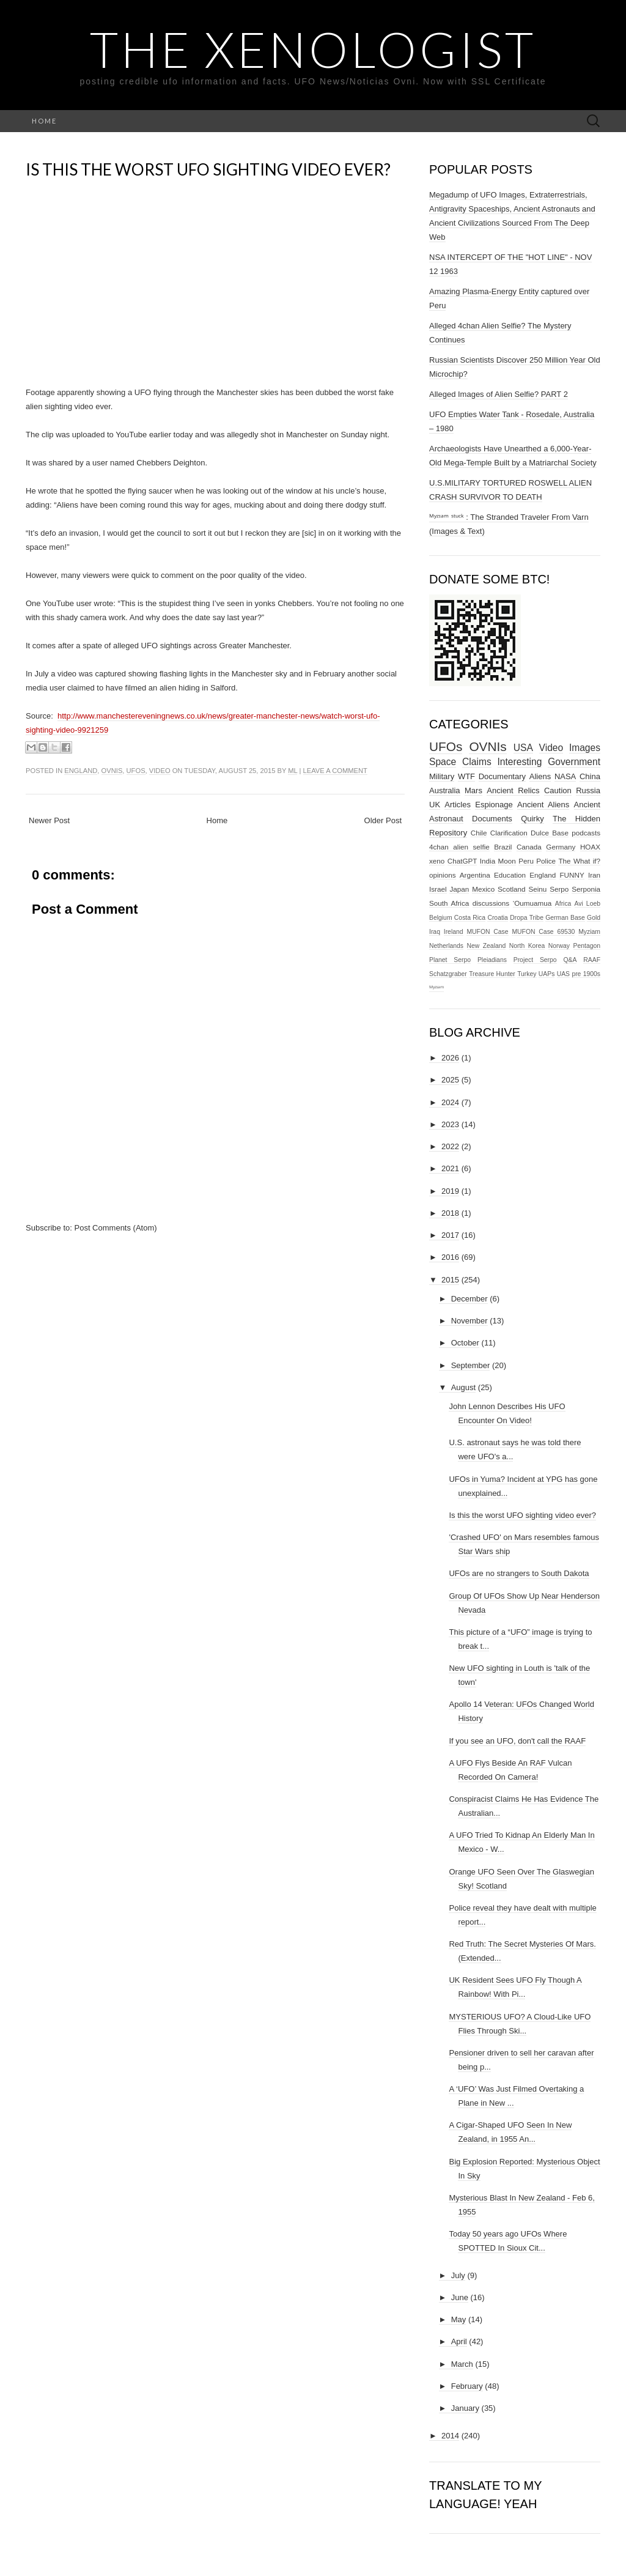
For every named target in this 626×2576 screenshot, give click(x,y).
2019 (450, 1191)
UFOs (136, 770)
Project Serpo (535, 960)
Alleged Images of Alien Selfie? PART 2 (498, 394)
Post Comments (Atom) (116, 1227)
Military (441, 776)
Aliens (540, 776)
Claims (477, 762)
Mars (473, 790)
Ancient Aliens (543, 804)
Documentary (502, 776)
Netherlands (446, 945)
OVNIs (112, 770)
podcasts (586, 833)
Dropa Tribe (526, 917)
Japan (459, 889)
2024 (450, 1102)
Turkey (526, 974)
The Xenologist (313, 49)
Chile (479, 833)
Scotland (511, 889)
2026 (450, 1057)
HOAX (590, 847)
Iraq (434, 931)
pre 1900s (586, 974)
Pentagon (587, 945)
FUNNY (571, 875)
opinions (442, 875)
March (462, 2364)
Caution (558, 790)
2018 (450, 1213)
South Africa (449, 903)
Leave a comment (335, 770)
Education (510, 875)
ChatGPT (462, 861)
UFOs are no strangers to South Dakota (519, 1573)
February (467, 2386)
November (469, 1320)
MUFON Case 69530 (543, 931)
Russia (588, 790)
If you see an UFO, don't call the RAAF (517, 1740)
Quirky (532, 818)
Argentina (475, 875)
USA (523, 747)
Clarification (509, 833)
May (458, 2319)
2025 (450, 1079)
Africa (563, 903)
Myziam (589, 931)
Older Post (383, 820)
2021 (450, 1168)
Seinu (537, 889)
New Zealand (486, 945)
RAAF (591, 960)
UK (434, 804)
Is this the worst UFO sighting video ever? (208, 169)
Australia (444, 790)
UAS (563, 974)
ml (292, 770)
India (487, 861)
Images (584, 747)
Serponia (586, 889)
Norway (559, 945)
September (470, 1365)
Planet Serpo (450, 960)
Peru (526, 861)
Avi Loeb (588, 903)
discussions (491, 903)
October (465, 1342)
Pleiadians (492, 960)
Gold (593, 917)
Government (574, 762)
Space (442, 762)
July (458, 2275)
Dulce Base (550, 833)
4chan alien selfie (459, 847)
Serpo (559, 889)
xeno (436, 861)
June (459, 2297)
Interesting (520, 762)
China (590, 776)
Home (44, 121)
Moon (507, 861)
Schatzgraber (448, 974)
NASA (565, 776)
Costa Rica (469, 917)
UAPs (547, 974)
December (469, 1298)
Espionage (493, 804)
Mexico (483, 889)
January (465, 2408)
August (463, 1387)
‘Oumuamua (532, 903)
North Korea (527, 945)
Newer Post (49, 820)
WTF (466, 776)
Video (160, 770)
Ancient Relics (513, 790)
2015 (450, 1279)
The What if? (579, 861)
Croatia (497, 917)
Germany (560, 847)
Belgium (440, 917)
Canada (529, 847)
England (80, 770)
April (459, 2341)
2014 (450, 2435)
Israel (438, 889)
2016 (450, 1257)
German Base (565, 917)
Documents (492, 818)
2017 (450, 1235)
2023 (450, 1124)
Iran (594, 875)
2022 (450, 1146)
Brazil (503, 847)
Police (546, 861)
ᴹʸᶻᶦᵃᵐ (436, 988)
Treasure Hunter (492, 974)
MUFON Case (487, 931)
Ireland (453, 931)
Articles (457, 804)
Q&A (570, 960)
